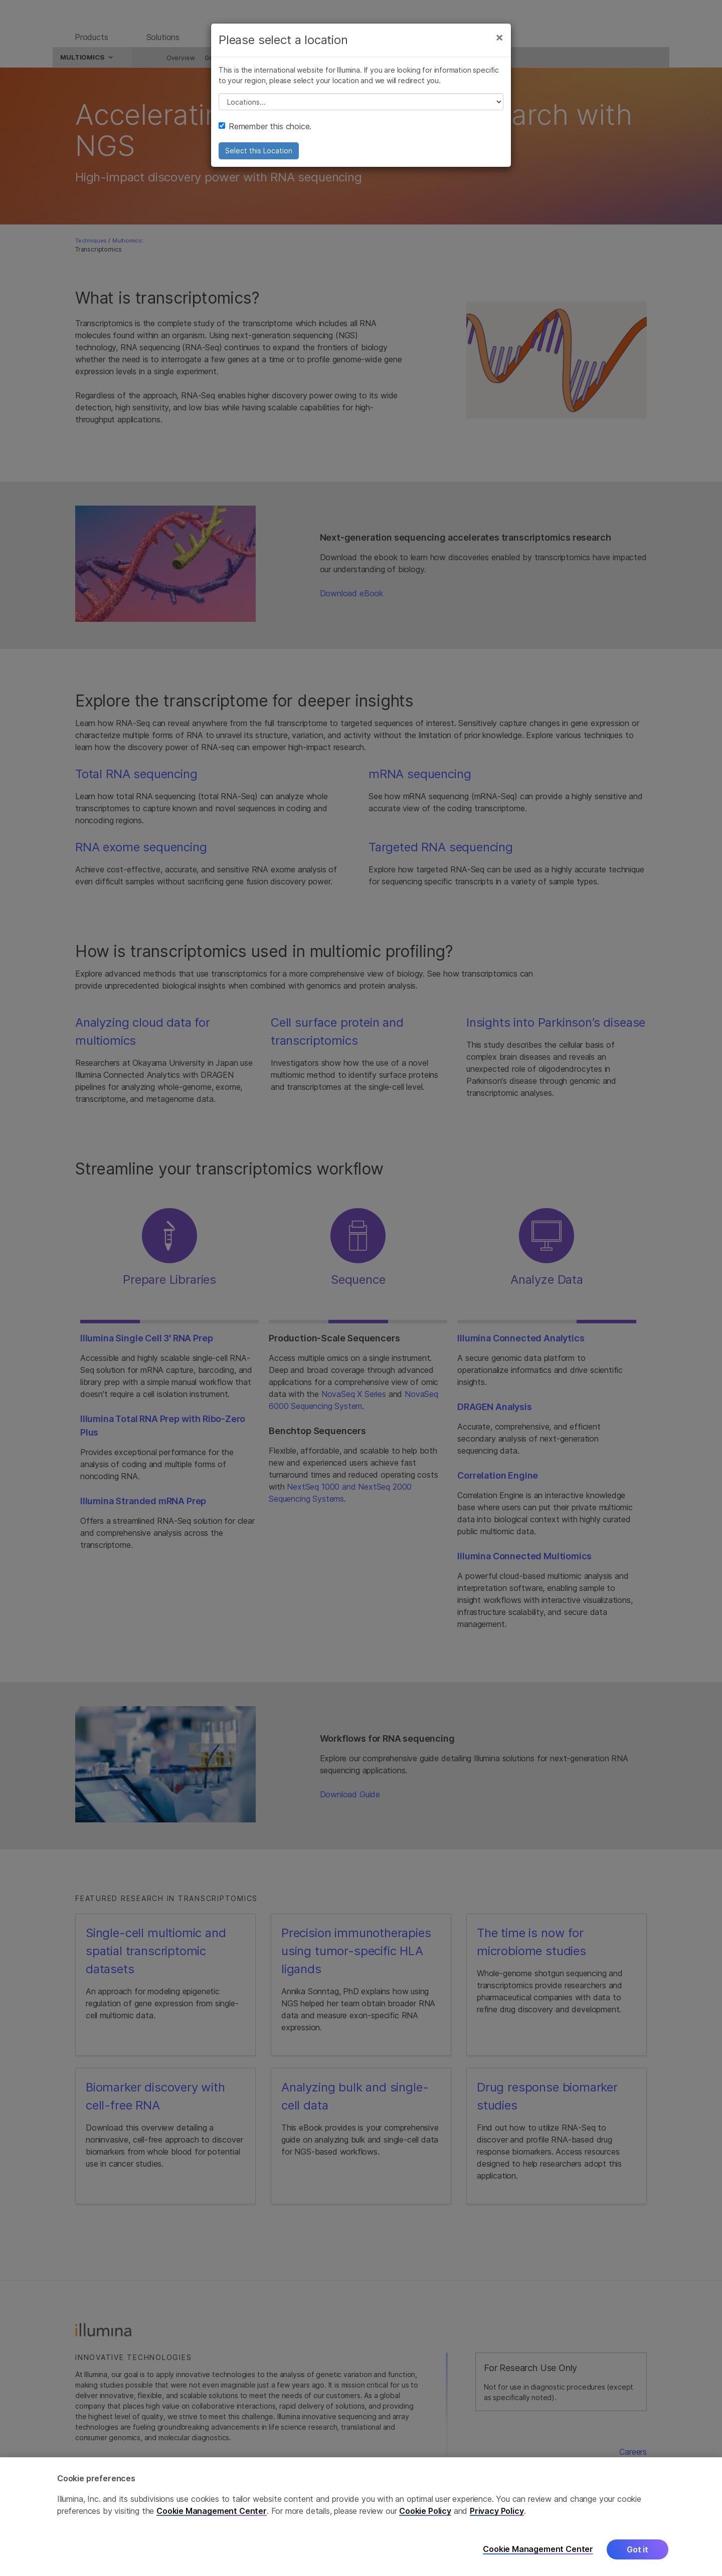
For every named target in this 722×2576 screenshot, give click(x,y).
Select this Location (258, 157)
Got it (637, 2549)
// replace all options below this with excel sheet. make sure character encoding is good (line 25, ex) (361, 108)
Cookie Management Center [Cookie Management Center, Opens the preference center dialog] (538, 2549)
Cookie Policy (425, 2511)
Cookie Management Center (211, 2511)
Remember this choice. (265, 133)
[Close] (499, 44)
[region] (361, 2516)
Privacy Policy (497, 2511)
